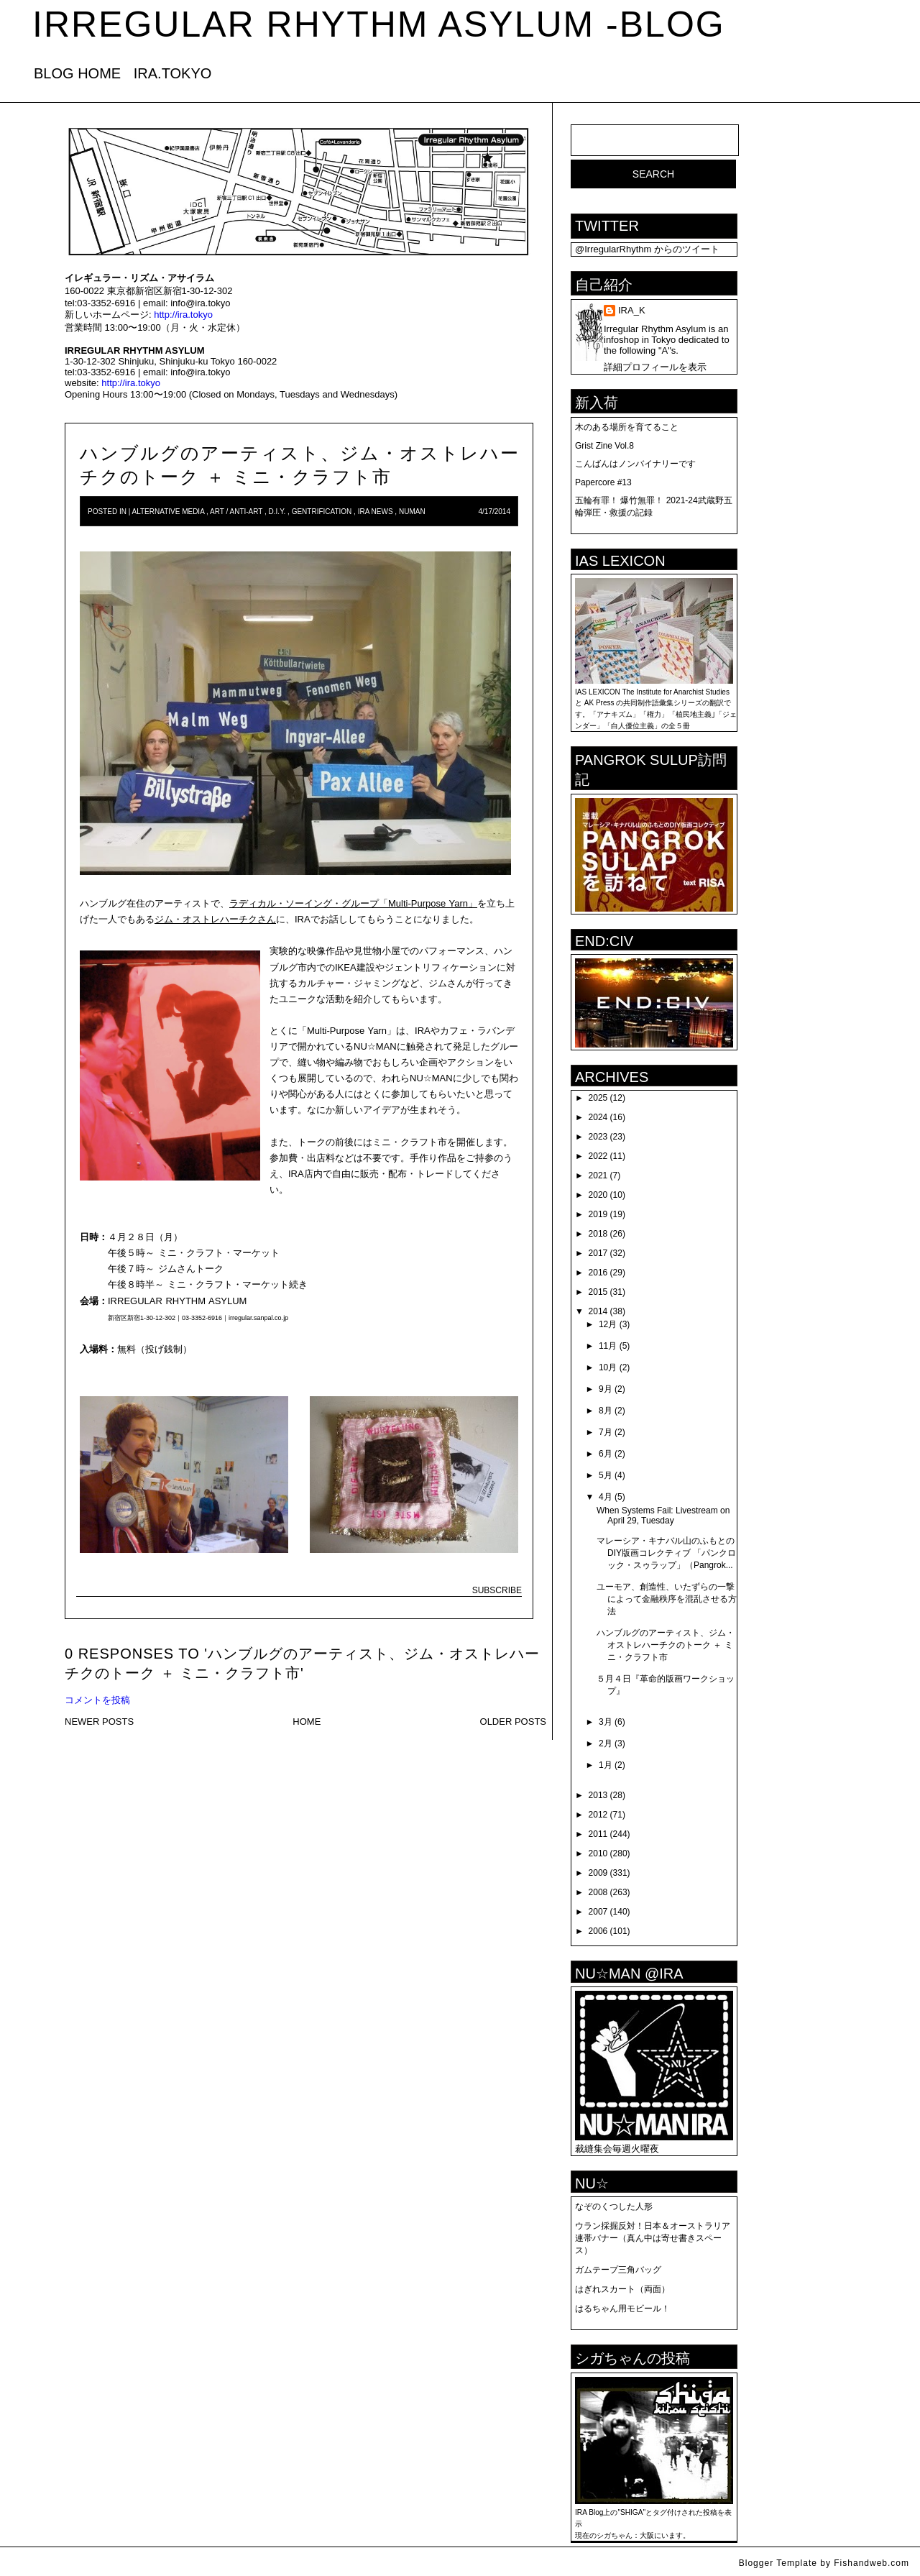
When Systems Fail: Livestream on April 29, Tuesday (663, 1515)
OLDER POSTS (513, 1721)
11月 (608, 1346)
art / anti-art (236, 511)
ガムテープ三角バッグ (618, 2270)
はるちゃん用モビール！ (622, 2309)
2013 (598, 1795)
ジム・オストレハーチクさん (215, 919)
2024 (598, 1117)
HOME (307, 1721)
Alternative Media (168, 511)
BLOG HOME (77, 73)
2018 (598, 1234)
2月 (605, 1743)
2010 (598, 1853)
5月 (605, 1475)
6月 (605, 1454)
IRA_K (631, 310)
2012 (598, 1815)
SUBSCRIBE (497, 1590)
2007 (598, 1912)
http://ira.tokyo (183, 314)
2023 (598, 1137)
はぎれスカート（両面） (622, 2289)
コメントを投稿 (97, 1700)
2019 (598, 1214)
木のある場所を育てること (626, 427)
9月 (605, 1389)
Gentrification (322, 511)
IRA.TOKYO (173, 73)
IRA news (375, 511)
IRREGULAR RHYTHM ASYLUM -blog (378, 24)
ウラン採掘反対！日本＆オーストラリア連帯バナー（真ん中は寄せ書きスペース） (652, 2238)
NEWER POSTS (99, 1721)
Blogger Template (778, 2563)
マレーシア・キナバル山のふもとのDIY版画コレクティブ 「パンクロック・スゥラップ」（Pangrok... (666, 1553)
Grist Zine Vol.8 (604, 446)
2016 (598, 1273)
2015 (598, 1292)
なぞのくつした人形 (614, 2206)
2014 (598, 1311)
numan (412, 511)
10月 (608, 1367)
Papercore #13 (603, 482)
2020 (598, 1195)
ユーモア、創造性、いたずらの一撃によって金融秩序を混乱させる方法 (667, 1599)
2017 (598, 1253)
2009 (598, 1873)
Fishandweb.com (871, 2563)
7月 (605, 1432)
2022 (598, 1156)
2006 (598, 1931)
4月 (605, 1497)
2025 (598, 1098)
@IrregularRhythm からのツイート (647, 249)
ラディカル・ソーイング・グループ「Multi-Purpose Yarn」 (353, 903)
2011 (598, 1834)
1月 (605, 1765)
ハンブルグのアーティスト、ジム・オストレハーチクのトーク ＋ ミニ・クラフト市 (666, 1645)
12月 (608, 1324)
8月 (605, 1411)
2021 (598, 1175)
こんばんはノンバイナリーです (635, 464)
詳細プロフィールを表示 (655, 367)
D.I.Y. (277, 511)
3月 (605, 1722)
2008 (598, 1892)
